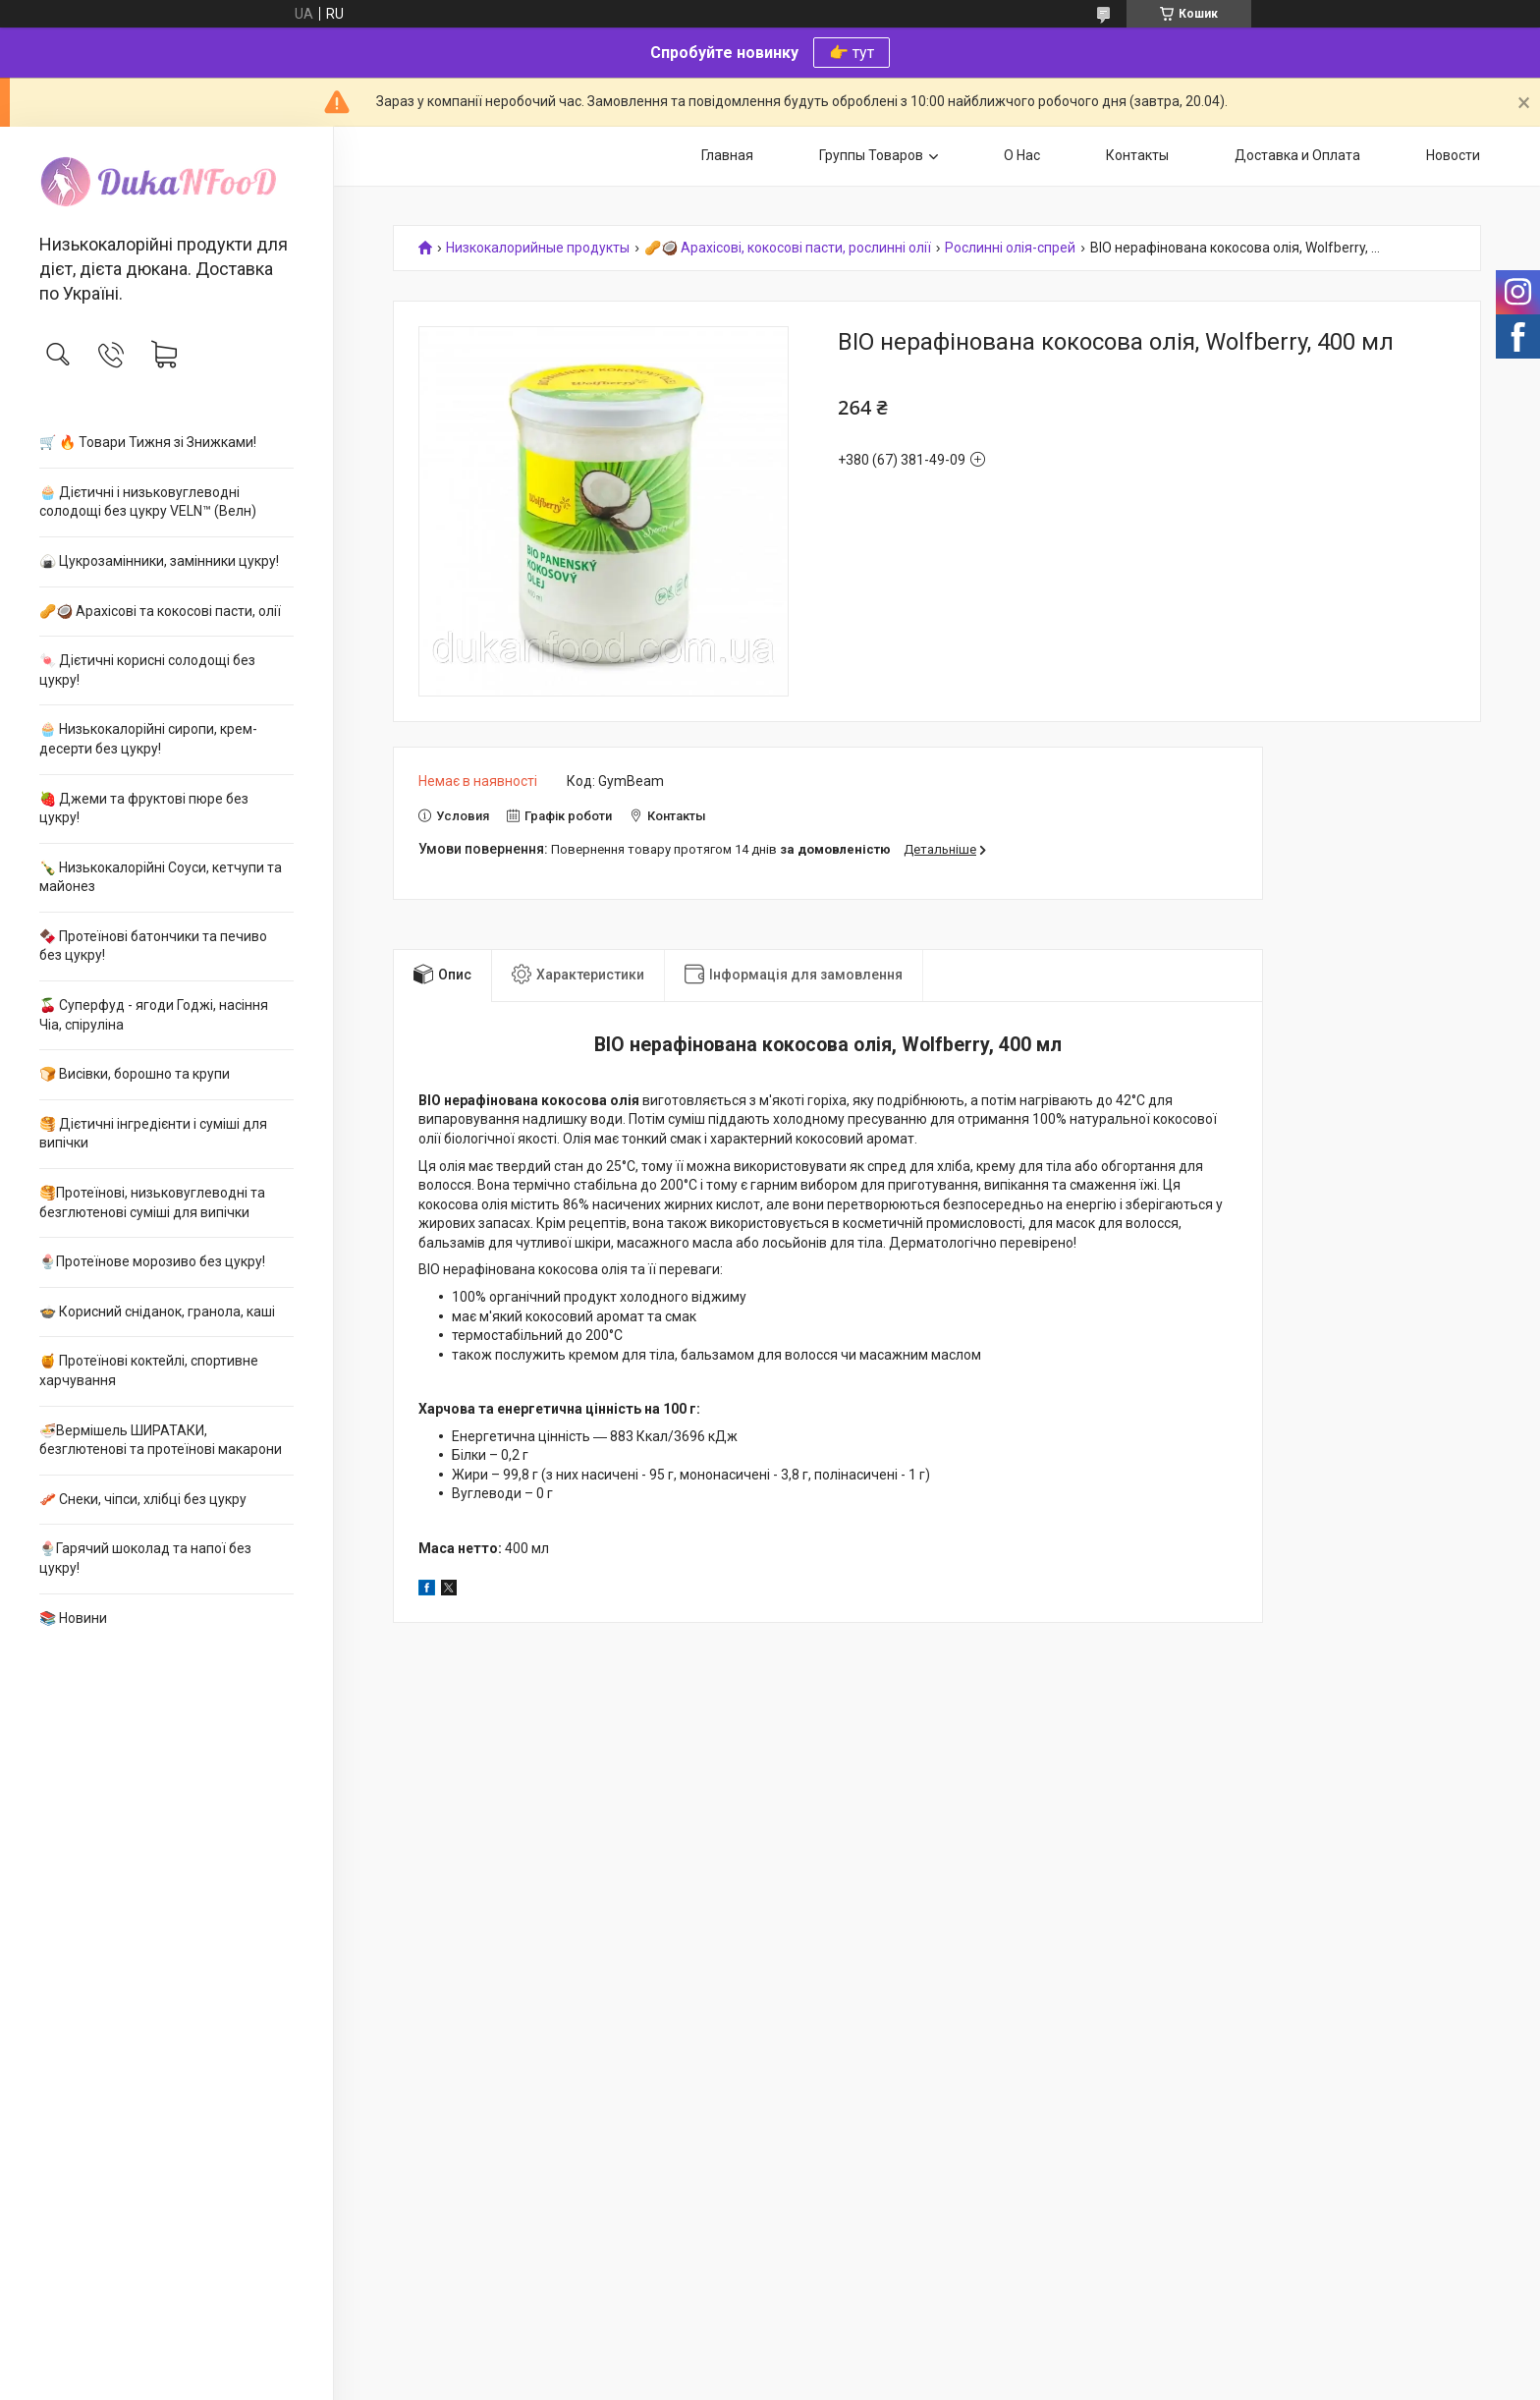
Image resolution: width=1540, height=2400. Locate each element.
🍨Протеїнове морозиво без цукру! (152, 1261)
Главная (727, 155)
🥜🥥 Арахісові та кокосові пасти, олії (160, 611)
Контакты (1137, 155)
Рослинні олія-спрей (1010, 248)
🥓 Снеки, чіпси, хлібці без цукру (143, 1499)
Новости (1453, 155)
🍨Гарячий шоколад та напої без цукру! (145, 1558)
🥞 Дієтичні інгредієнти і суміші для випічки (153, 1133)
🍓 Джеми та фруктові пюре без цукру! (143, 808)
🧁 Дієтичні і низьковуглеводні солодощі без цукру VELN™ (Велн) (147, 502)
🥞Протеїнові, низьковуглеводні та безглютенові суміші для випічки (152, 1202)
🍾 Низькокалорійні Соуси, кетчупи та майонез (160, 877)
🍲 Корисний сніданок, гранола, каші (157, 1311)
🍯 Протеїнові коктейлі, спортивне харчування (148, 1370)
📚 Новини (73, 1618)
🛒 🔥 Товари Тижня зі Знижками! (147, 442)
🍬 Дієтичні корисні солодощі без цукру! (147, 670)
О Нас (1022, 155)
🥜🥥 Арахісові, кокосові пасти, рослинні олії (787, 248)
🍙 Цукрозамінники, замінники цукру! (159, 561)
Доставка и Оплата (1297, 155)
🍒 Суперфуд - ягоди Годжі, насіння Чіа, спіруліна (153, 1015)
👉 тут (851, 52)
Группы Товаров (871, 155)
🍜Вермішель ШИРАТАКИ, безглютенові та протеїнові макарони (160, 1440)
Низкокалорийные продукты (538, 248)
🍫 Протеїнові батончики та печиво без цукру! (153, 946)
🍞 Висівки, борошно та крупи (134, 1074)
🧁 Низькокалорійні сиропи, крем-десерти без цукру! (148, 738)
